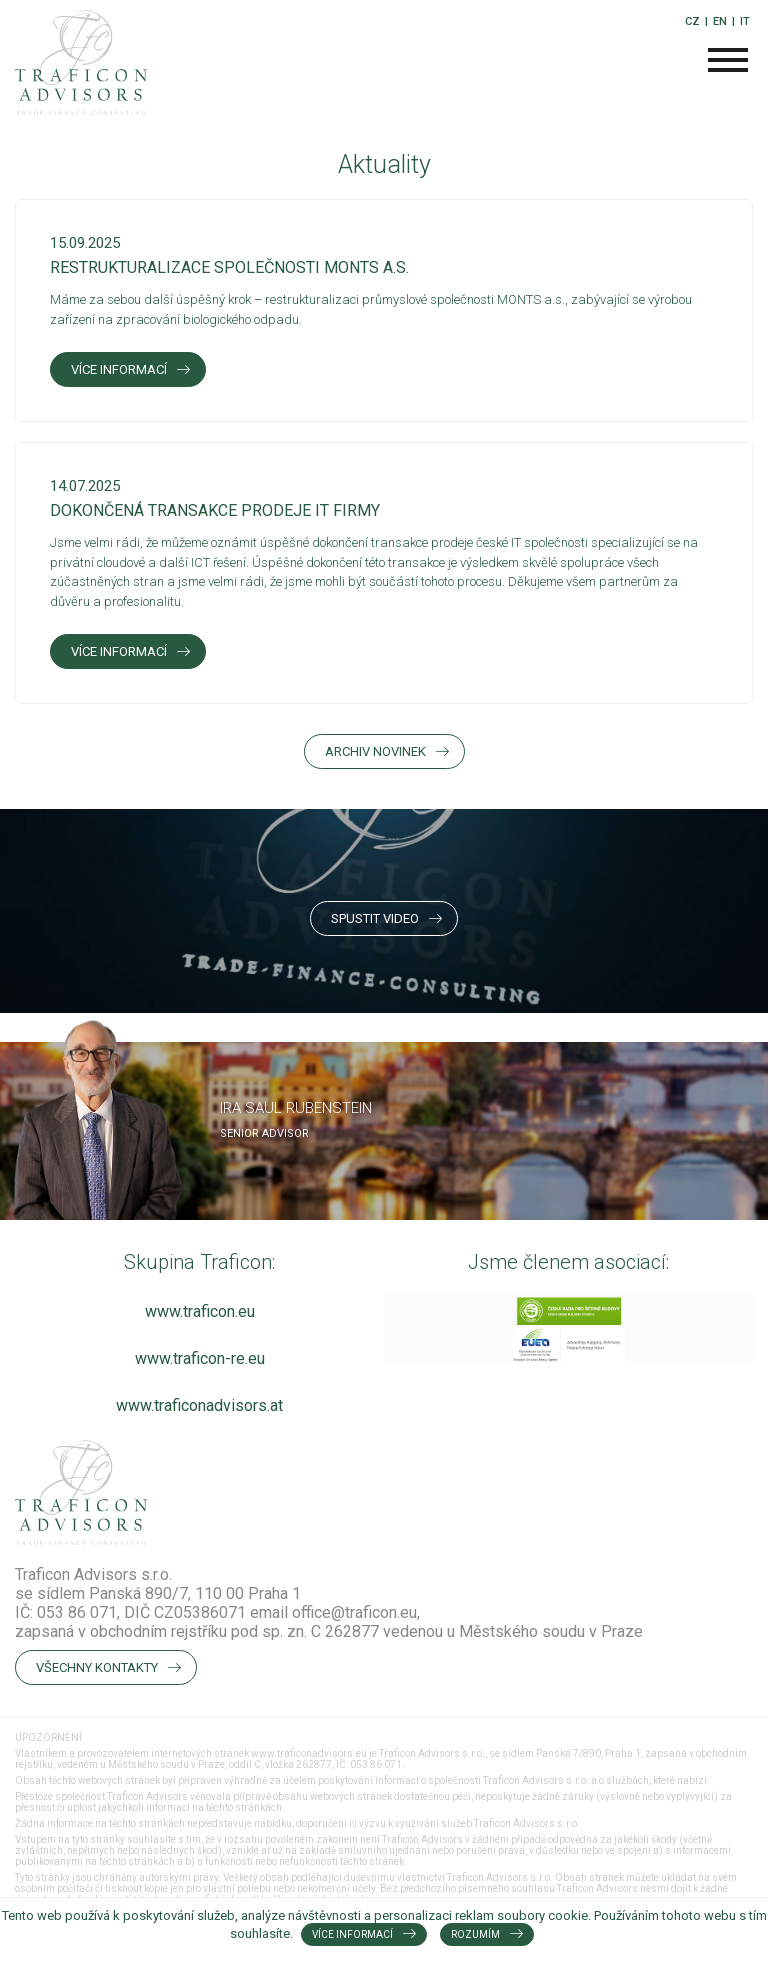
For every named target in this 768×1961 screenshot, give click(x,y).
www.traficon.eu (200, 1311)
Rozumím (475, 1934)
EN (720, 21)
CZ (692, 21)
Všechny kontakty (97, 1667)
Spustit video (375, 918)
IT (745, 21)
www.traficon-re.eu (200, 1358)
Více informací (119, 369)
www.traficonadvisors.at (199, 1405)
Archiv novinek (375, 751)
